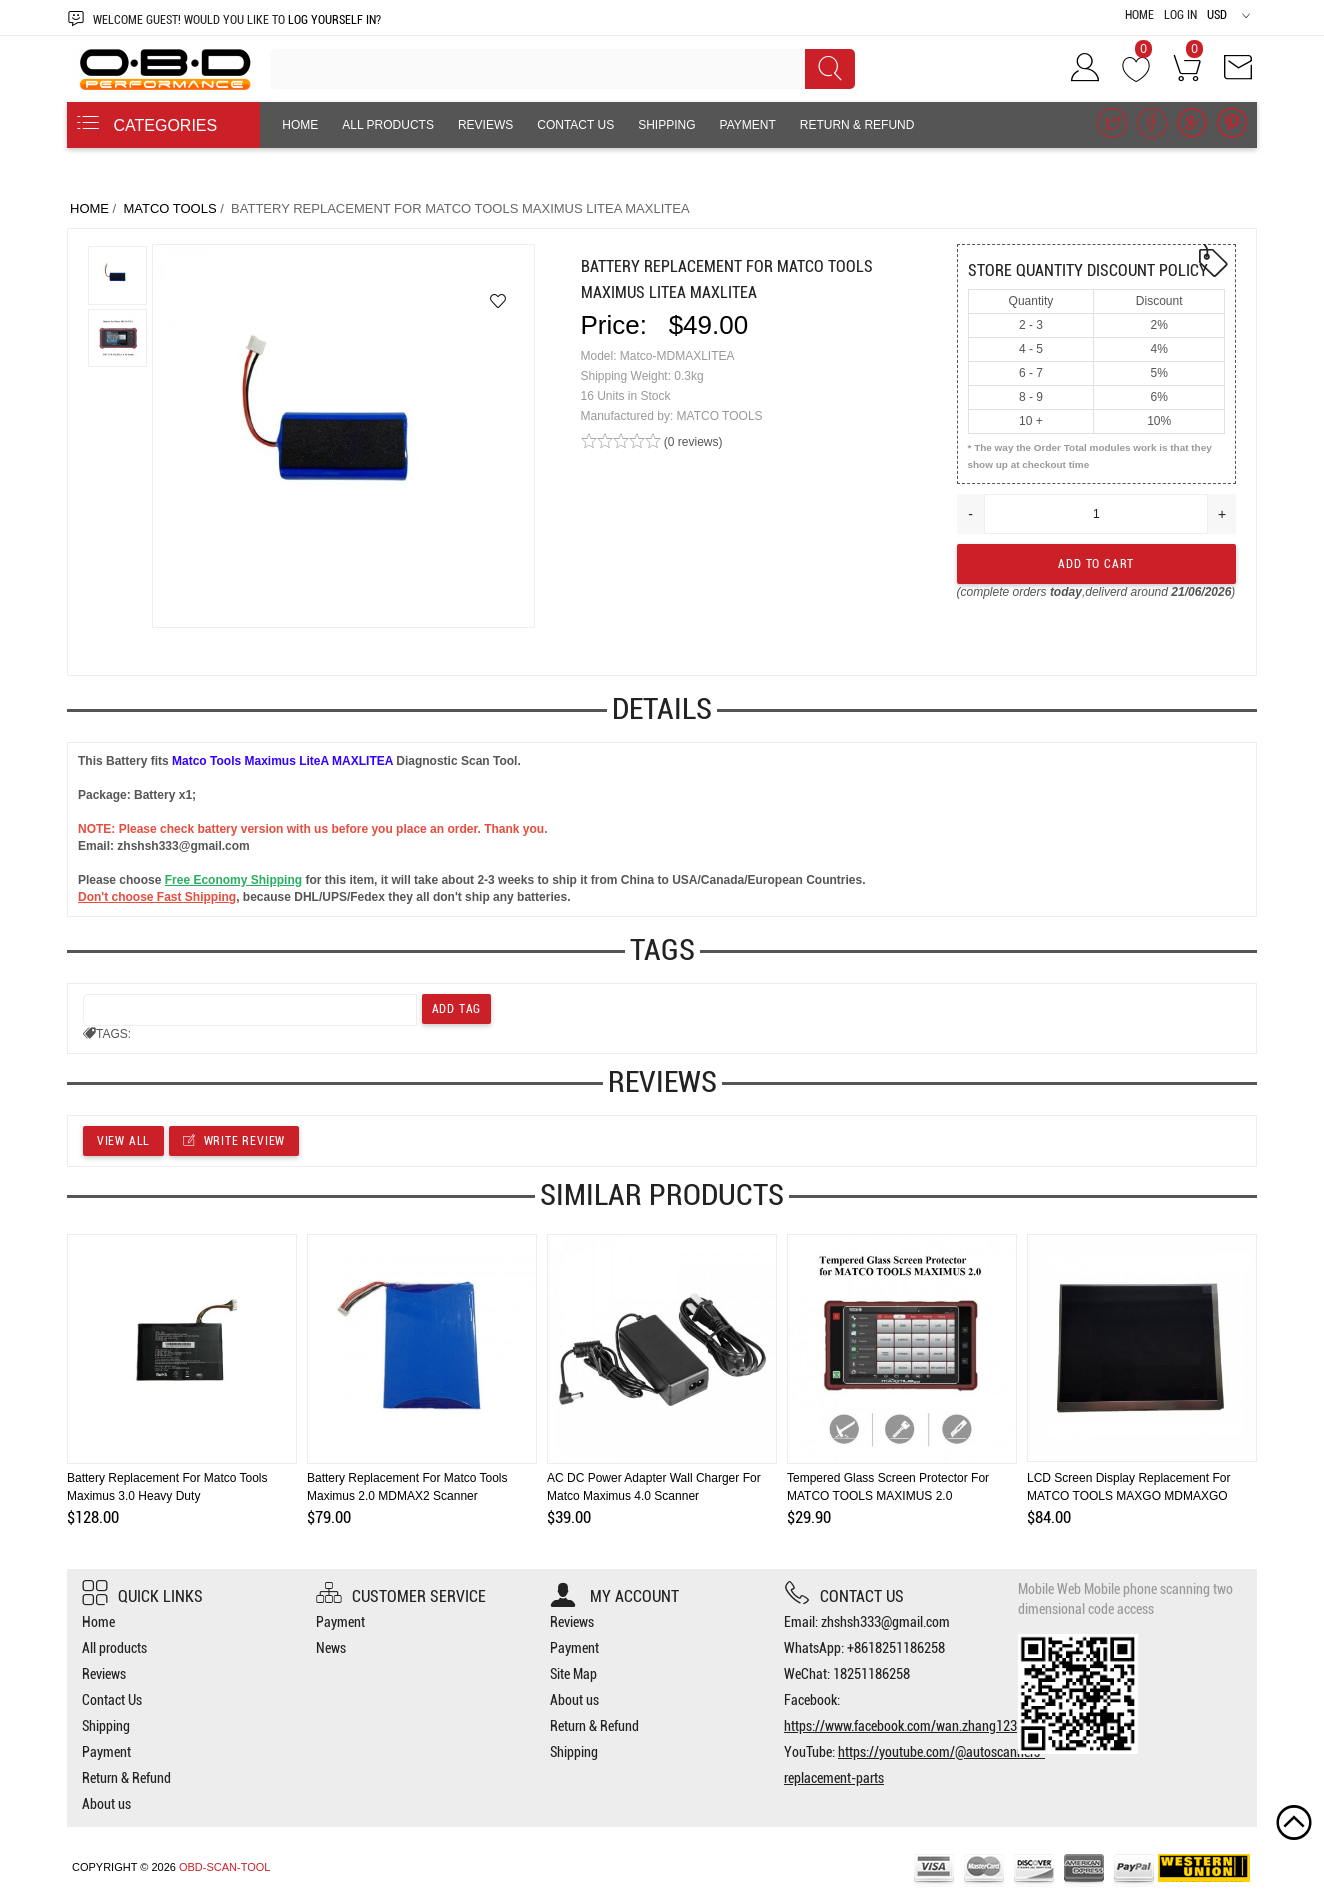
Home (1139, 15)
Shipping (666, 125)
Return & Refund (857, 125)
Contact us (844, 1596)
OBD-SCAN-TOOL (224, 1867)
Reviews (485, 125)
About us (312, 171)
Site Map (573, 1674)
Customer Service (401, 1596)
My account (614, 1596)
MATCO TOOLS (169, 208)
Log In (1180, 15)
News (331, 1648)
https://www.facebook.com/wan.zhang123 (900, 1726)
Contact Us (575, 125)
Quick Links (142, 1596)
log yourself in (332, 20)
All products (388, 125)
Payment (748, 125)
